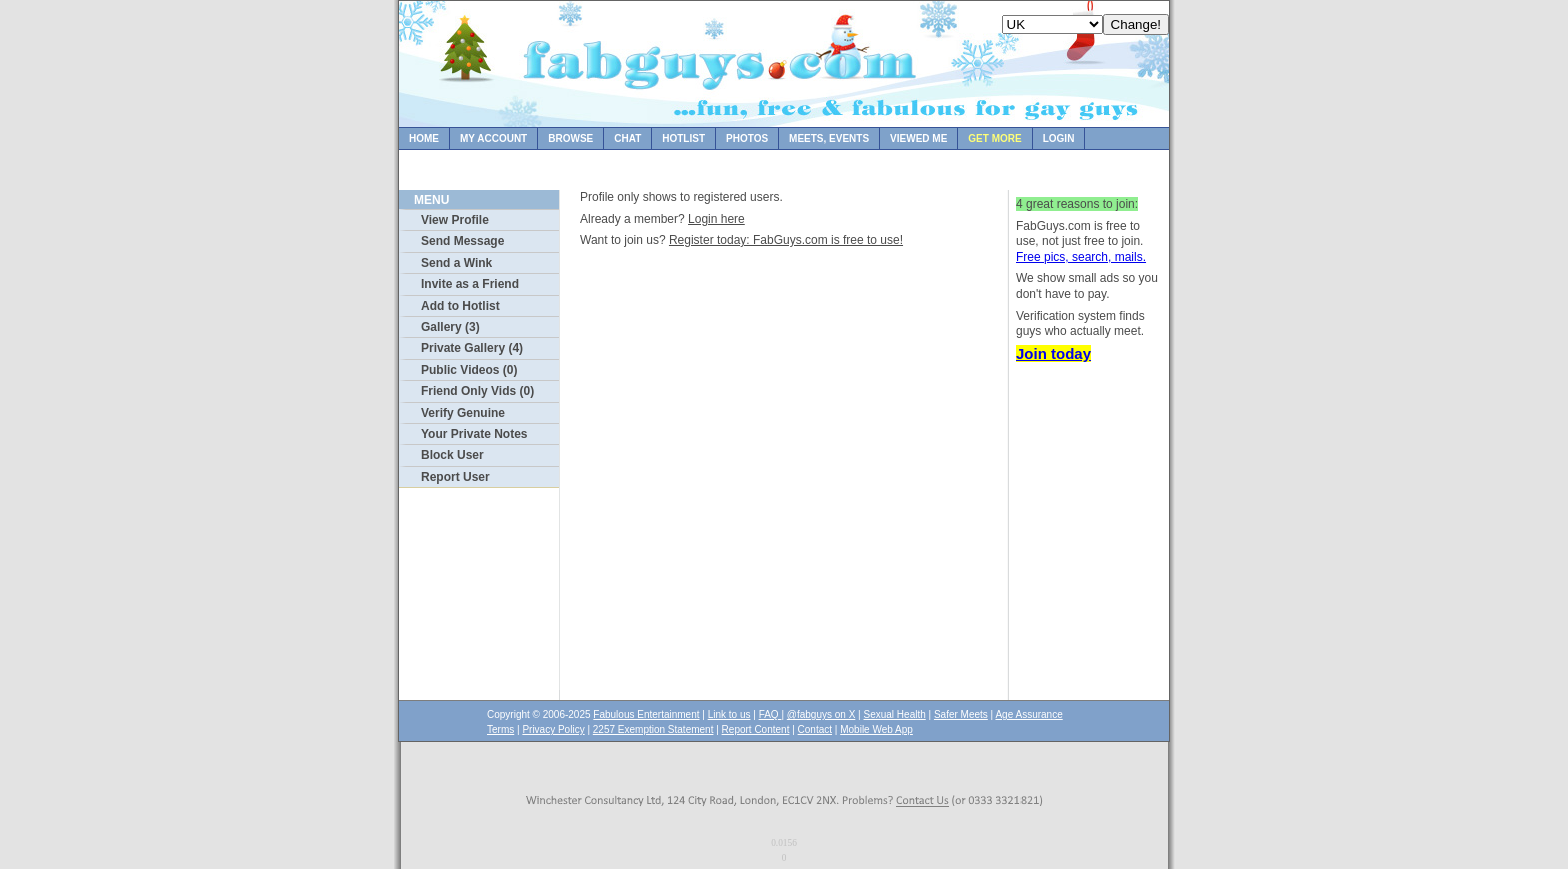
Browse (570, 138)
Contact (815, 729)
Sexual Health (895, 714)
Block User (452, 455)
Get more (994, 138)
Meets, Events (829, 138)
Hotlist (683, 138)
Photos (747, 138)
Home (424, 138)
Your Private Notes (474, 434)
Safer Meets (961, 714)
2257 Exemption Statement (653, 729)
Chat (627, 138)
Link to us (729, 714)
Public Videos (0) (469, 370)
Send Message (462, 241)
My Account (493, 138)
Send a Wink (456, 263)
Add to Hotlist (460, 306)
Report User (455, 477)
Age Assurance (1028, 714)
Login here (716, 219)
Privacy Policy (553, 729)
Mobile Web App (876, 729)
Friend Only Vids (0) (477, 391)
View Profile (455, 220)
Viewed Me (918, 138)
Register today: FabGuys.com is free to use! (786, 240)
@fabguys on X (821, 714)
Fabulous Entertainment (646, 714)
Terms (500, 729)
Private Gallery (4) (472, 348)
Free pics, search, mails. (1081, 257)
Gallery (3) (450, 327)
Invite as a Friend (470, 284)
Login (1059, 138)
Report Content (756, 729)
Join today (1053, 353)
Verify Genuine (463, 413)
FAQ (770, 714)
